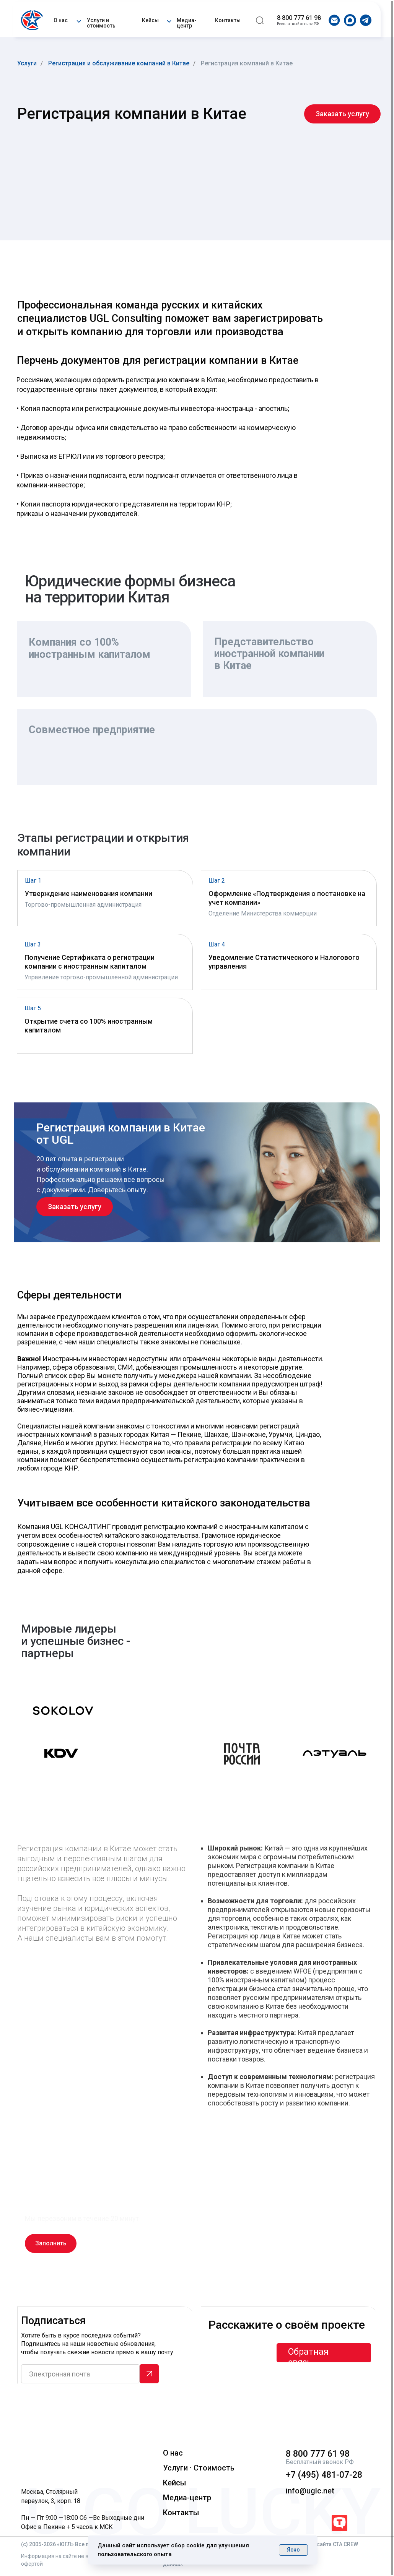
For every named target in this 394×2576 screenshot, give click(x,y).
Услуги (27, 63)
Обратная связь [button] (308, 2357)
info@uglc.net (310, 2490)
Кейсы (150, 20)
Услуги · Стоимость (198, 2467)
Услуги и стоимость (101, 23)
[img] (33, 20)
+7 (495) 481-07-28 (324, 2475)
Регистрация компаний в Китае (247, 63)
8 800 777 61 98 (299, 17)
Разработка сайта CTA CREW (321, 2544)
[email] (80, 2373)
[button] (78, 20)
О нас (61, 20)
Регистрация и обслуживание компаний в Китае (118, 63)
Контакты (228, 20)
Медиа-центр (187, 23)
